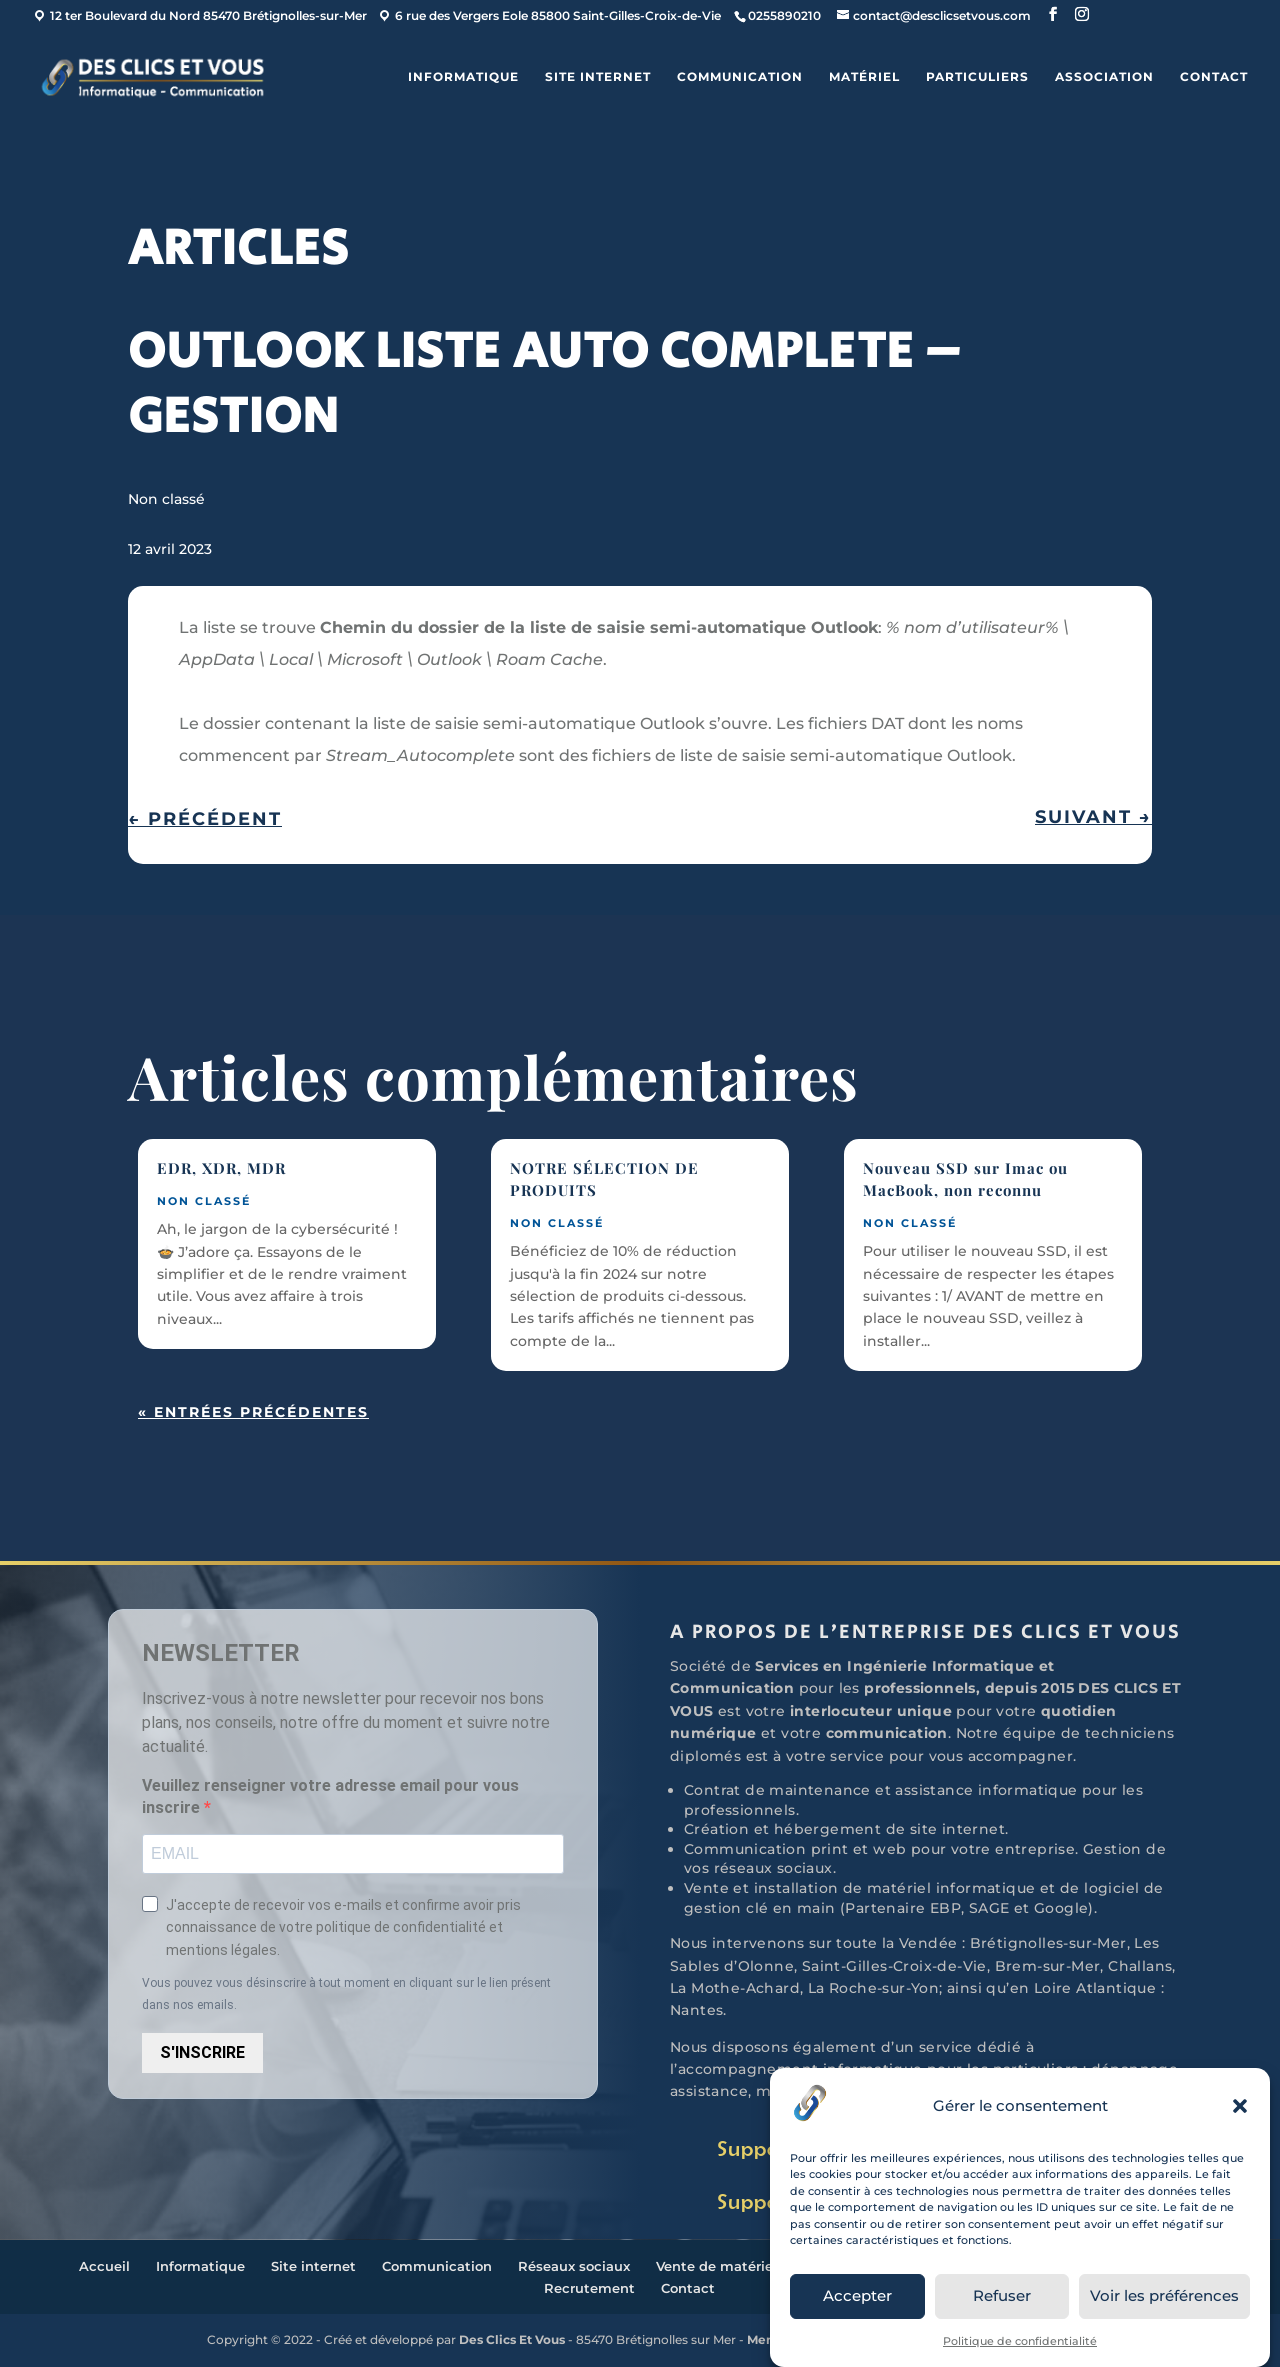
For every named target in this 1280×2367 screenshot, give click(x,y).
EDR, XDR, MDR (221, 1168)
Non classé (166, 499)
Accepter (857, 2295)
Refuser (1002, 2295)
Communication (740, 77)
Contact (1214, 77)
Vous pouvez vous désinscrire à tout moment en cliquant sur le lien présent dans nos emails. (346, 1994)
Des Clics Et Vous (512, 2339)
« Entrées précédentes (253, 1412)
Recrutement (589, 2288)
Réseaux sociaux (574, 2266)
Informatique (463, 77)
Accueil (104, 2266)
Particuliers (977, 77)
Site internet (598, 77)
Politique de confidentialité (1020, 2341)
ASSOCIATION (1104, 77)
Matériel (864, 77)
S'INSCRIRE (202, 2052)
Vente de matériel (716, 2266)
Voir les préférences (1164, 2295)
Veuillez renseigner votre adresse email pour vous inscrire (330, 1796)
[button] (1240, 2106)
